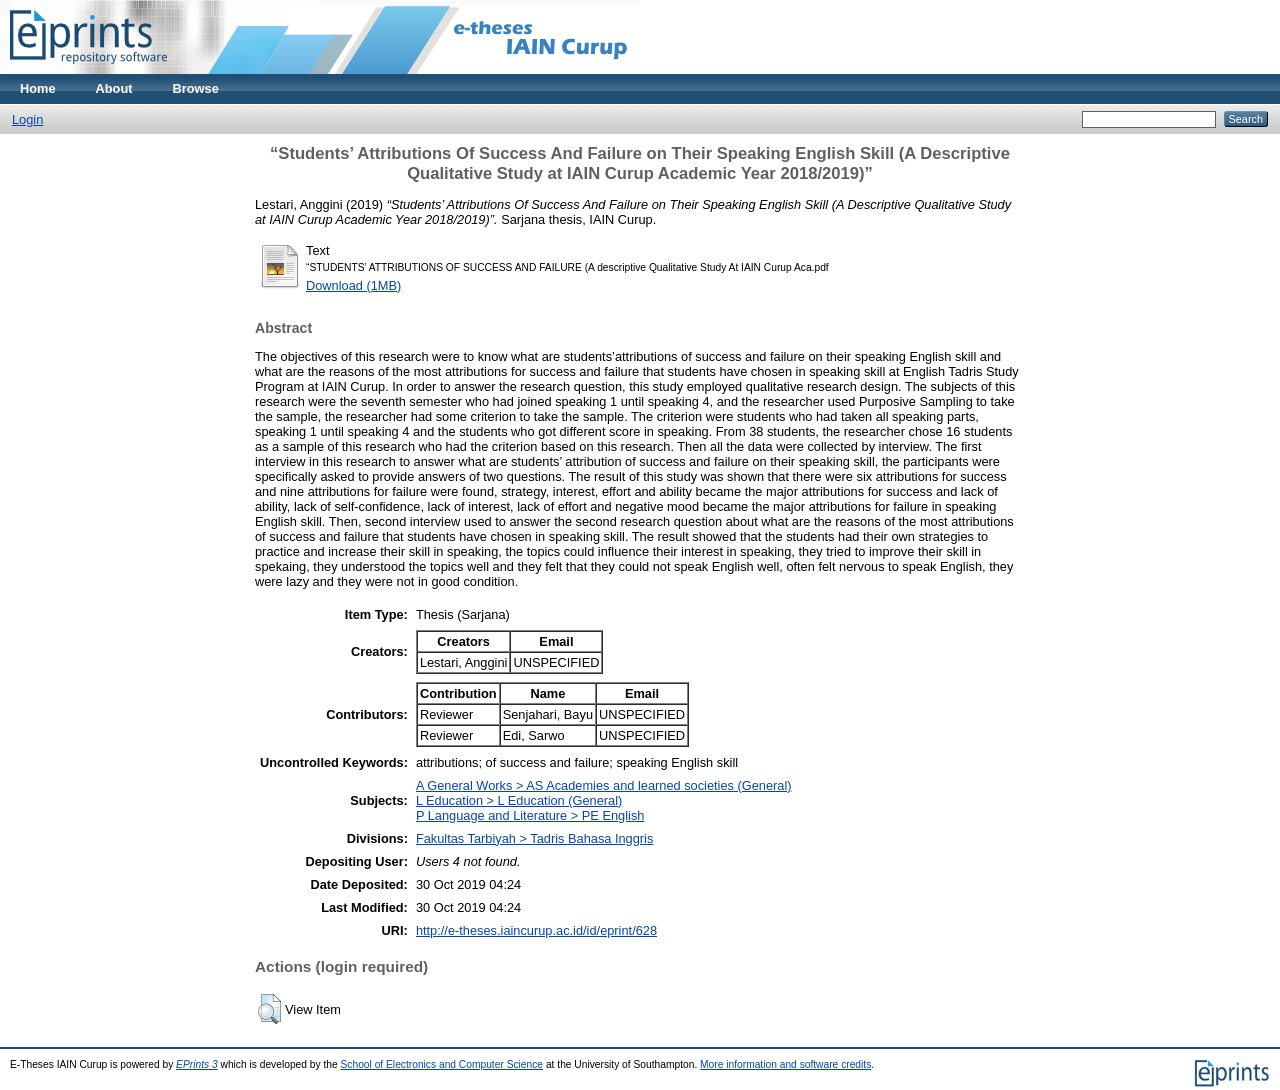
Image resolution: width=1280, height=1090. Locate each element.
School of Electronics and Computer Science (442, 1064)
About (114, 88)
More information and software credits (785, 1064)
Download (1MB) (353, 285)
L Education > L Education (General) (519, 800)
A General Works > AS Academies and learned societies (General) (604, 785)
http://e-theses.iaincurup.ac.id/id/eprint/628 (536, 930)
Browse (196, 88)
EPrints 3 (197, 1064)
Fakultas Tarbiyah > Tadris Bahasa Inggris (534, 838)
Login (27, 119)
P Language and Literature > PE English (530, 815)
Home (38, 88)
